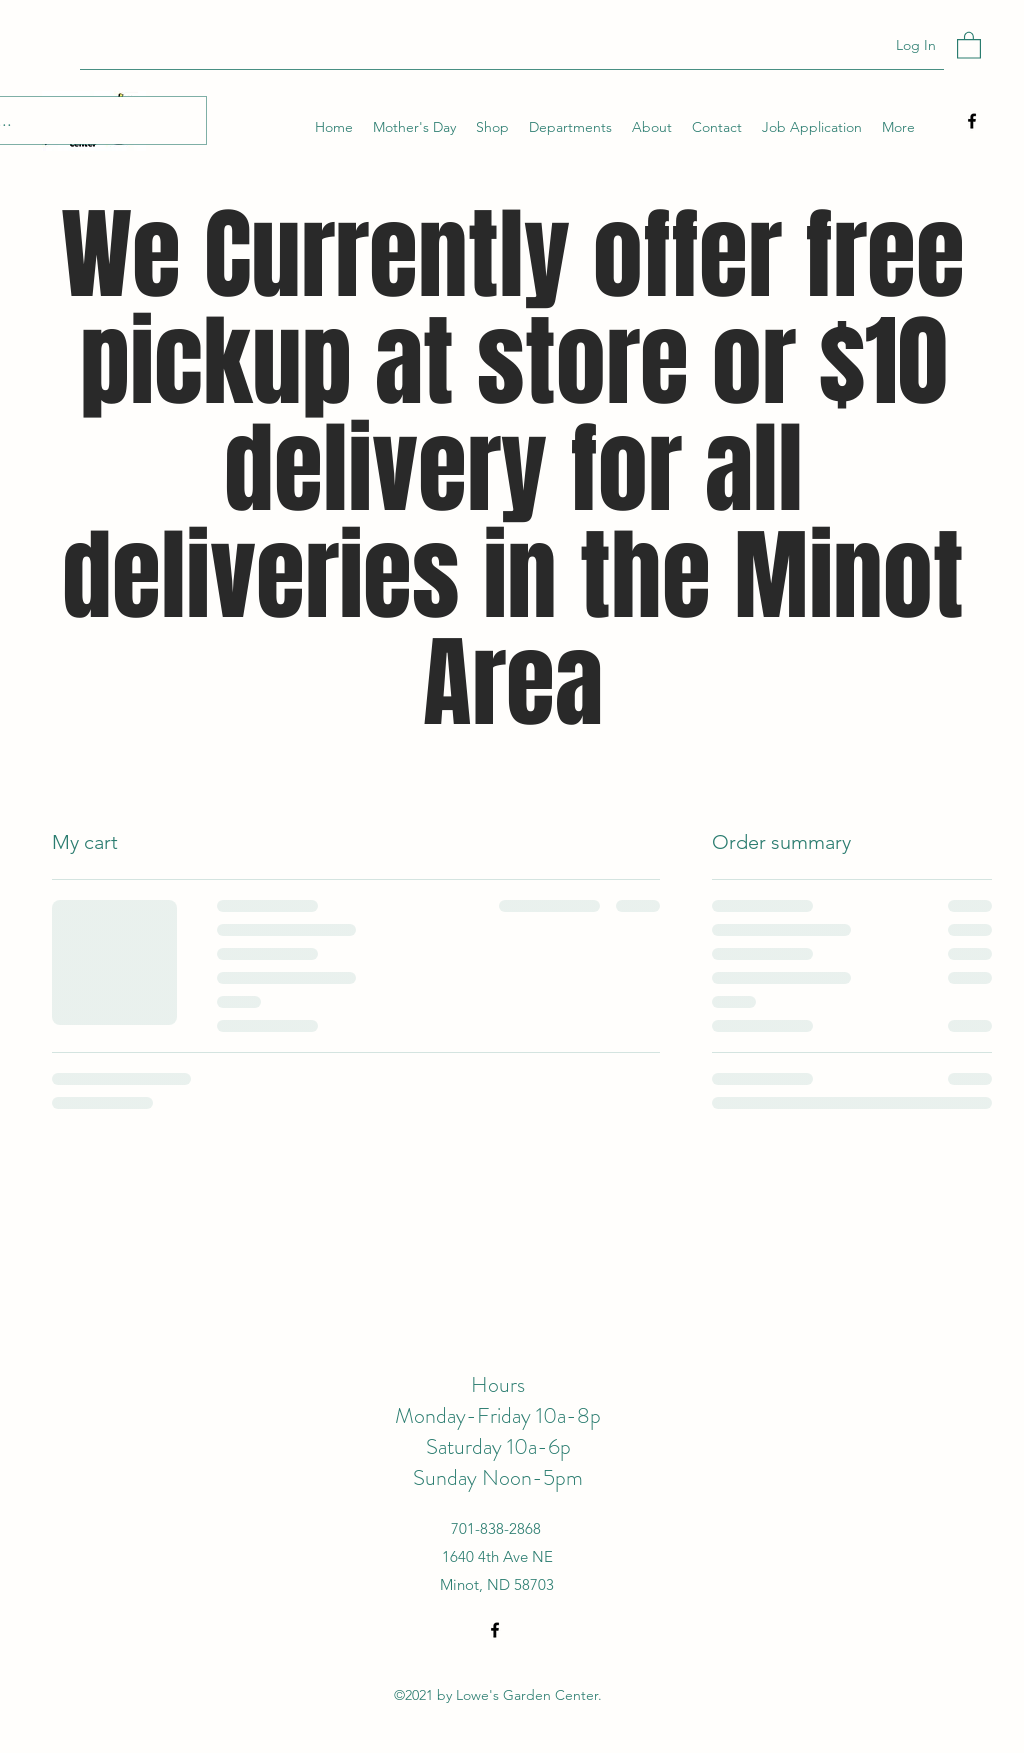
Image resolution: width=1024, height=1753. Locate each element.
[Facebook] (972, 121)
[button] (969, 44)
